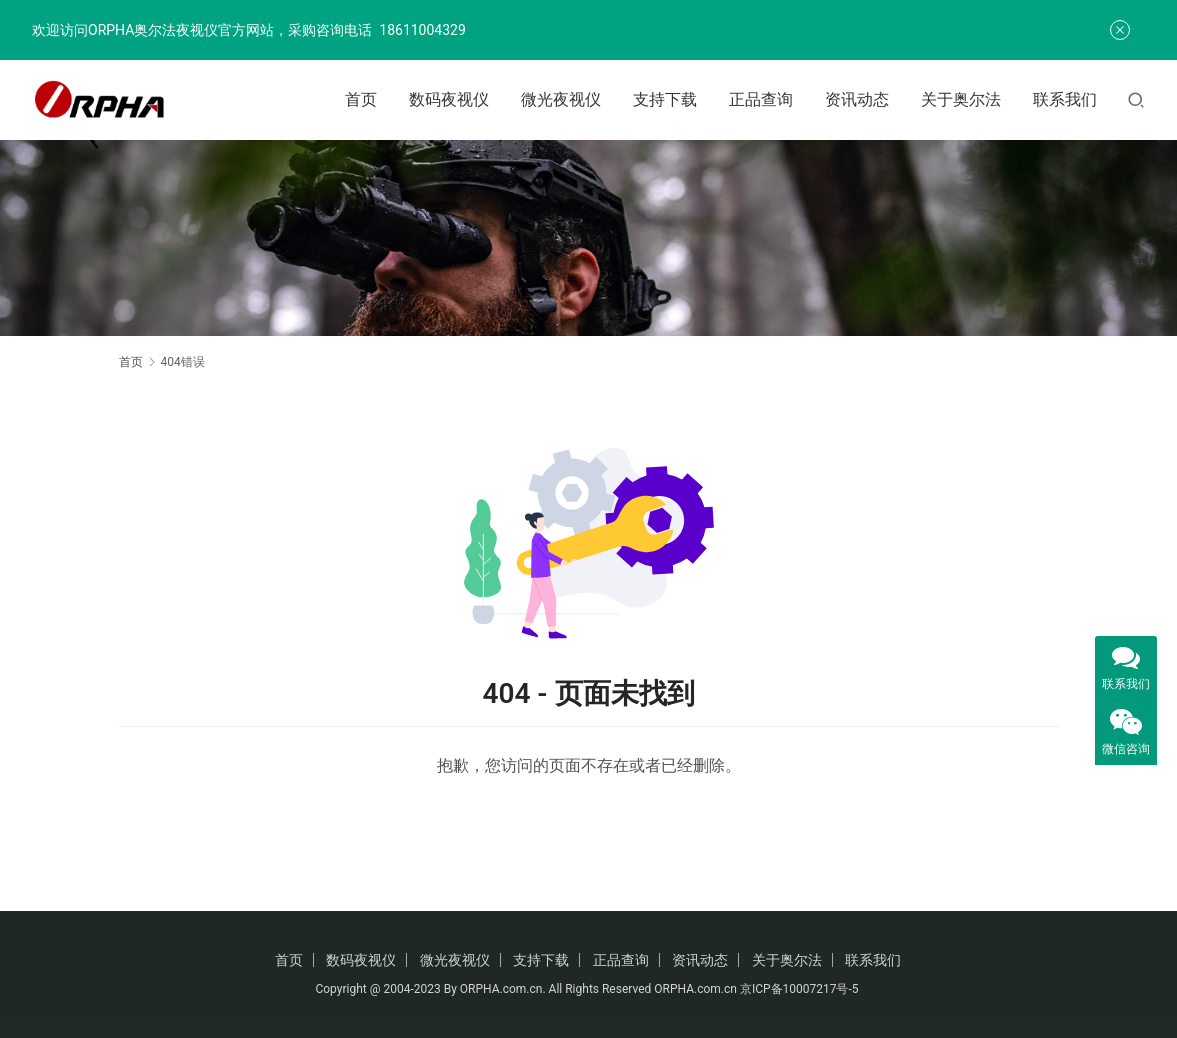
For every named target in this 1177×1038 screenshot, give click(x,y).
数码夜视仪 (449, 99)
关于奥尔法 (961, 99)
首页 (361, 99)
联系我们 (1065, 99)
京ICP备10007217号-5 (801, 989)
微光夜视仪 (561, 99)
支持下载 (665, 99)
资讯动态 (857, 99)
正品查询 (761, 99)
